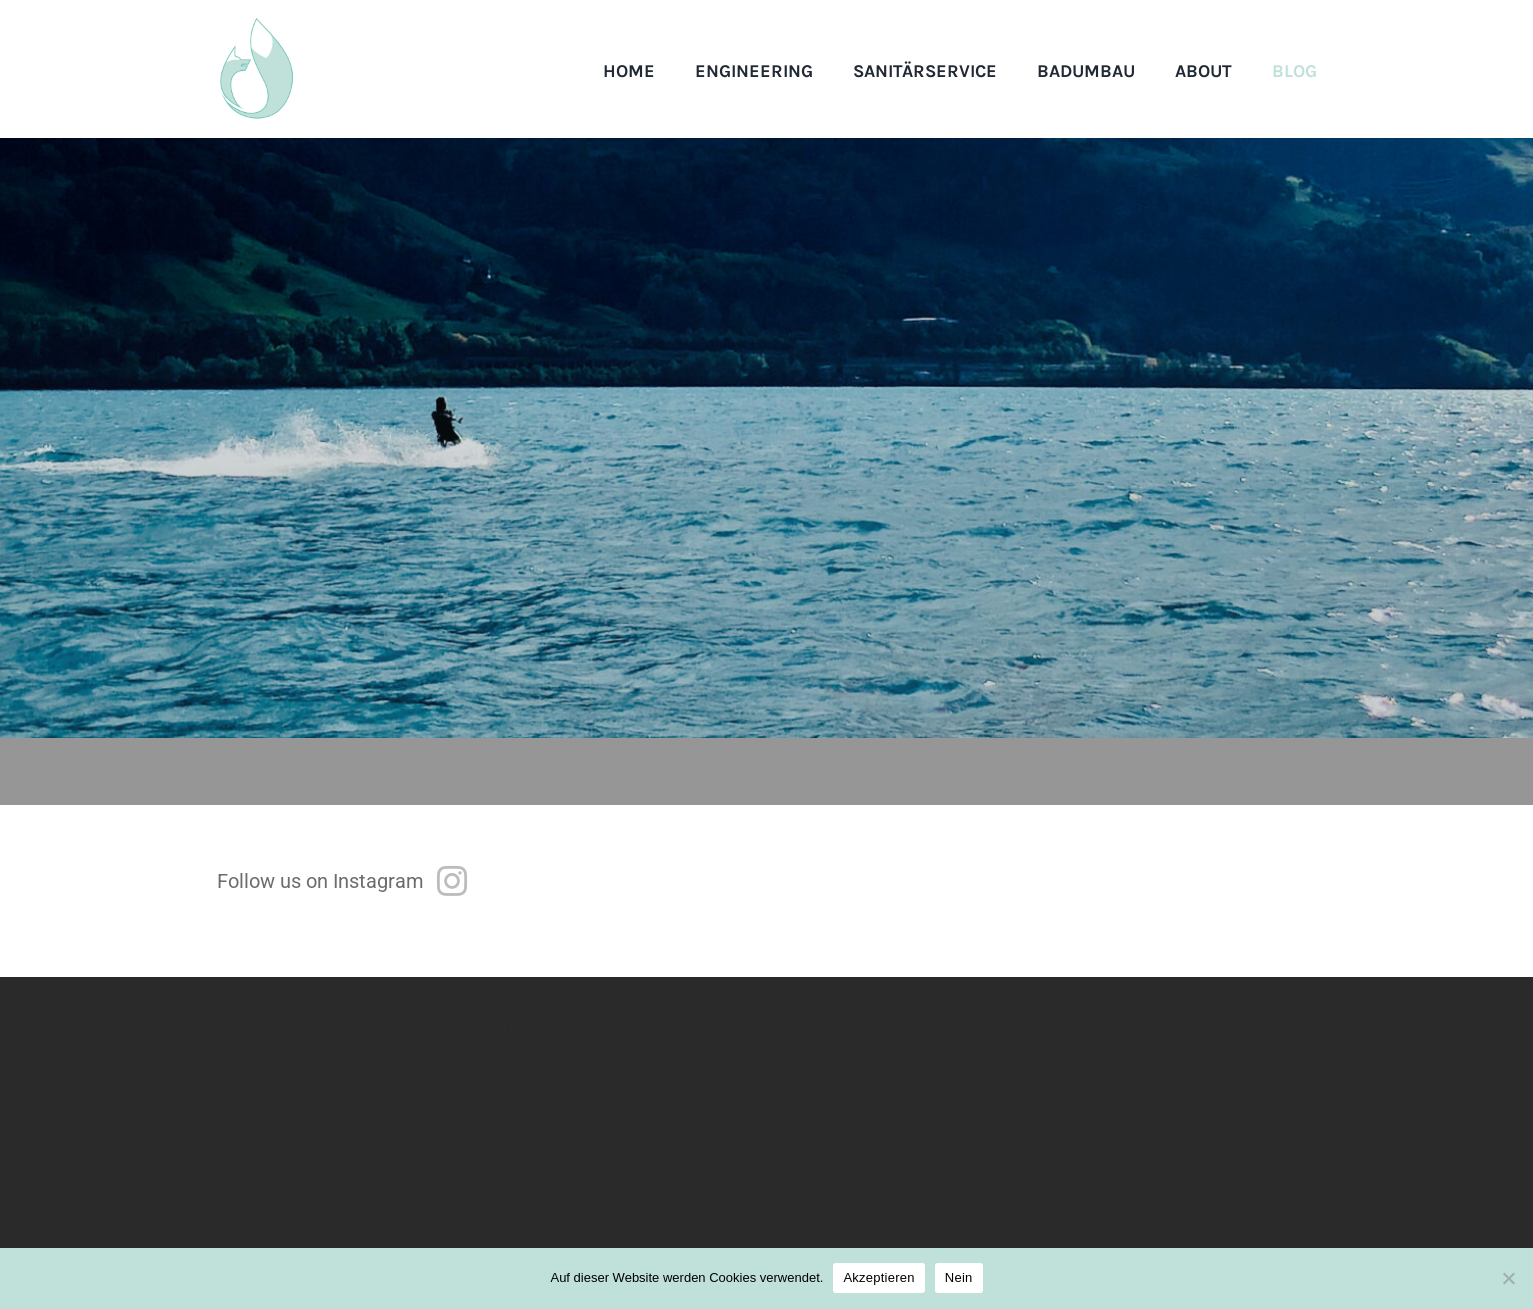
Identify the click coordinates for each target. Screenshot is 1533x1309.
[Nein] (1508, 1278)
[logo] (256, 25)
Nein (959, 1277)
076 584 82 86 (264, 1150)
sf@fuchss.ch (261, 1172)
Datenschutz (543, 1067)
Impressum (539, 1090)
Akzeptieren (878, 1277)
